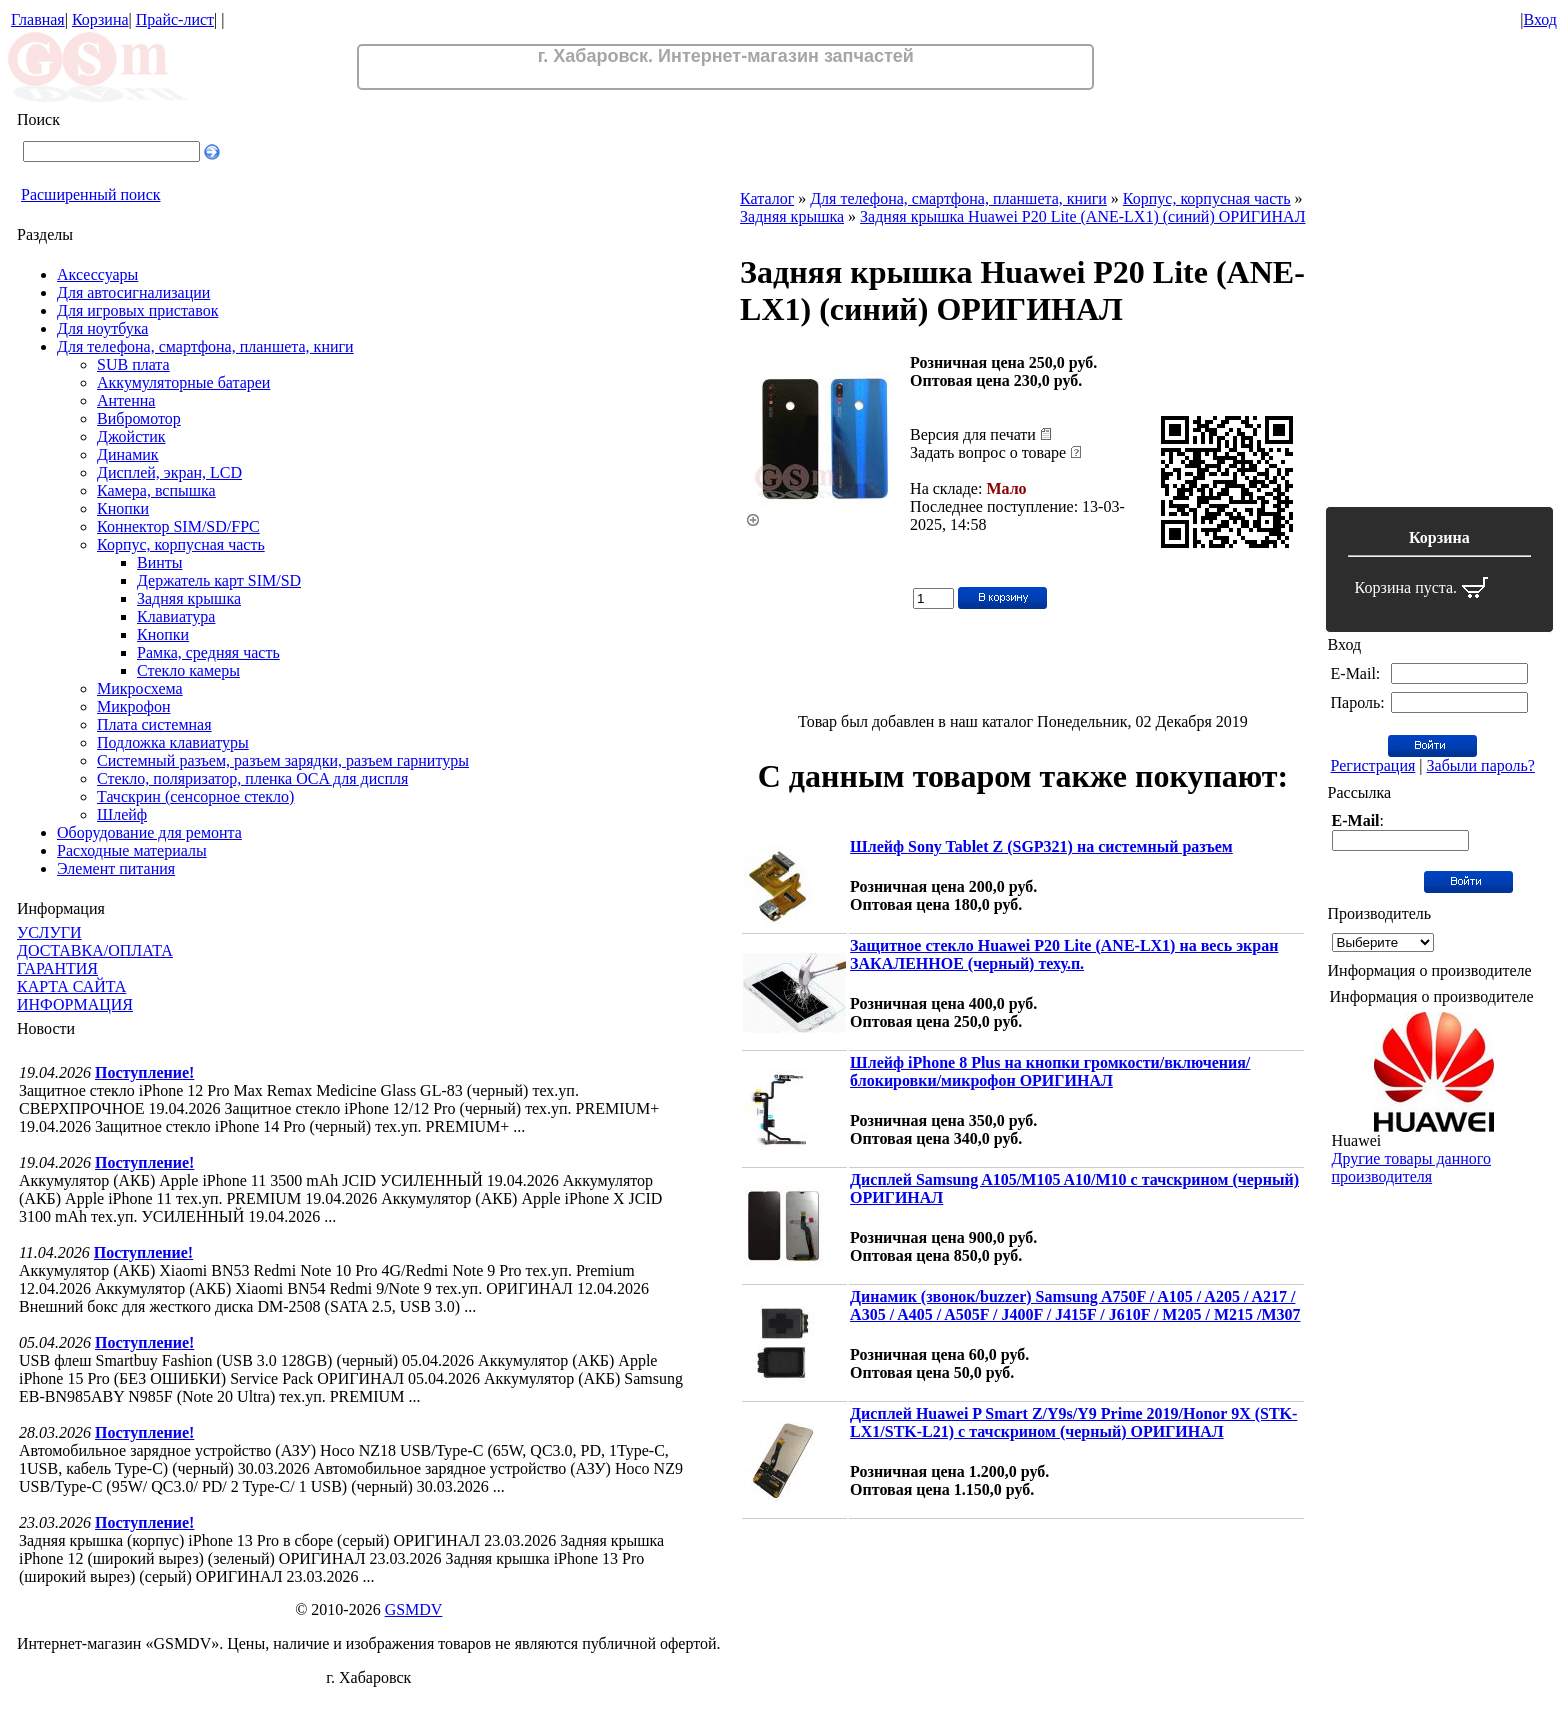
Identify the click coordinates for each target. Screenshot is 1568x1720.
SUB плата (133, 364)
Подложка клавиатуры (173, 742)
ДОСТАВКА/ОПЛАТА (95, 950)
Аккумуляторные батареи (183, 382)
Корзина (100, 19)
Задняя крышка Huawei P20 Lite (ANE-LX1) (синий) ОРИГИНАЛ (1082, 216)
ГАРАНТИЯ (57, 968)
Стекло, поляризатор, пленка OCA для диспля (252, 778)
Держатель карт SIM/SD (219, 580)
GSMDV (414, 1609)
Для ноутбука (102, 328)
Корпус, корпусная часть (181, 544)
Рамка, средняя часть (208, 652)
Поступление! (144, 1072)
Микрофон (134, 706)
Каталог (767, 198)
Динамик (128, 454)
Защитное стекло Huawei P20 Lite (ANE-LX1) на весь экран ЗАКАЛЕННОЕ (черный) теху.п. (1064, 954)
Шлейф (122, 814)
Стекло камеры (188, 670)
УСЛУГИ (49, 932)
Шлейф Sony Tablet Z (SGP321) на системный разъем (1041, 846)
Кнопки (123, 508)
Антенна (126, 400)
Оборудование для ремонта (149, 832)
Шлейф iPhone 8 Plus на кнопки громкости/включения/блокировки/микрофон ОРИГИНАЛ (1050, 1071)
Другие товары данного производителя (1411, 1167)
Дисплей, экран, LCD (169, 472)
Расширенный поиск (91, 194)
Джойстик (131, 436)
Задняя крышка (189, 598)
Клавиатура (176, 616)
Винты (160, 562)
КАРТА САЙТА (71, 986)
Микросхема (140, 688)
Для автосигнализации (133, 292)
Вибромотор (139, 418)
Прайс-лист (175, 19)
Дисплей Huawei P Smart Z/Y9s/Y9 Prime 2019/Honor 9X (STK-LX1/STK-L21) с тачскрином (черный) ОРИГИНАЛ (1073, 1422)
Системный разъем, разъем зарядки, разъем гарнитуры (283, 760)
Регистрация (1373, 765)
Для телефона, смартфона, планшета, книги (205, 346)
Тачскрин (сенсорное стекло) (195, 796)
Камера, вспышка (156, 490)
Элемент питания (116, 868)
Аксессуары (97, 274)
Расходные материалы (132, 850)
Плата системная (154, 724)
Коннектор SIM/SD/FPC (178, 526)
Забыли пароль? (1481, 765)
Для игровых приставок (137, 310)
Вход (1540, 19)
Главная (38, 19)
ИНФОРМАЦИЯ (75, 1004)
